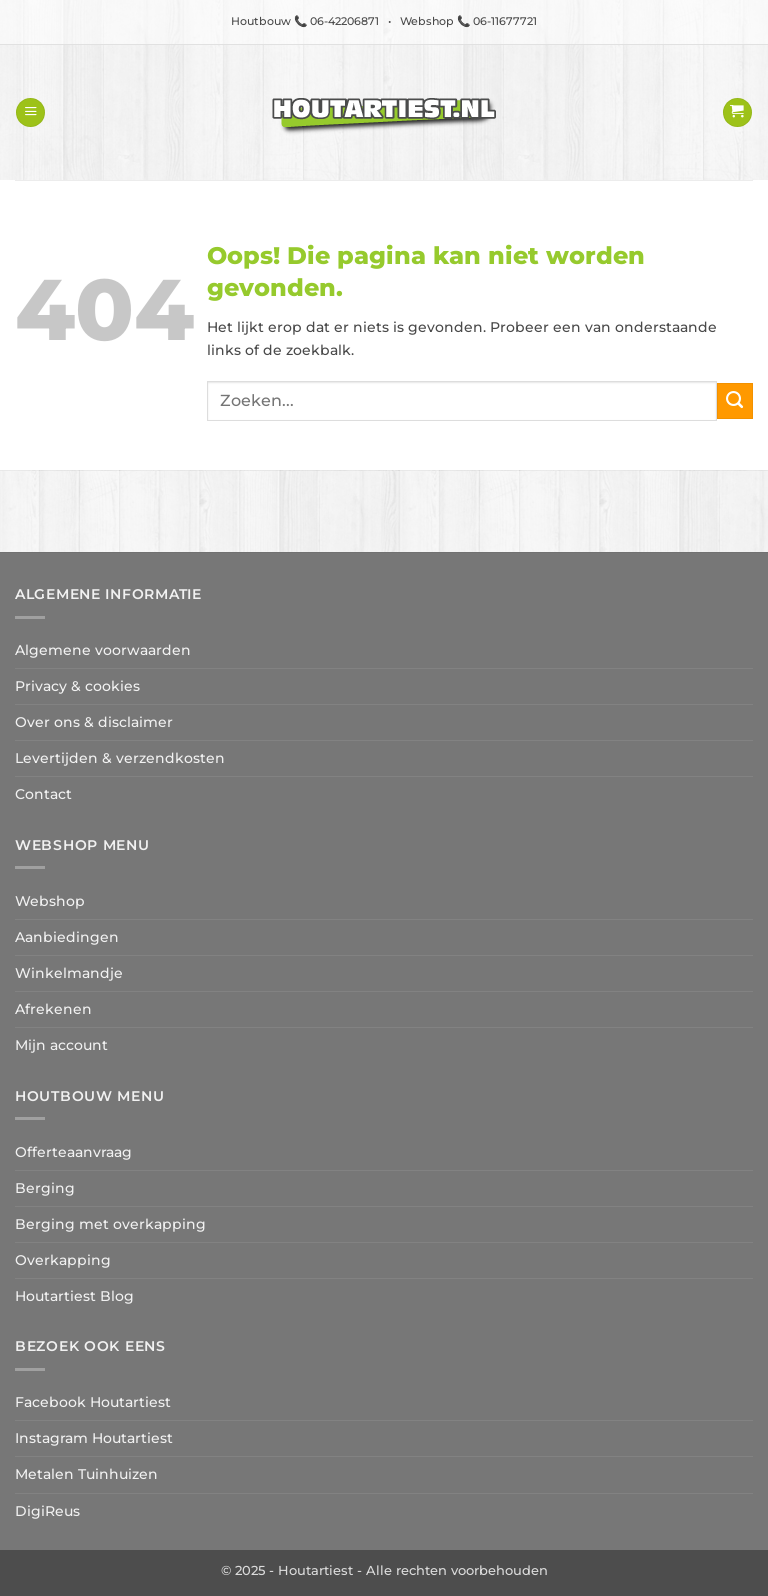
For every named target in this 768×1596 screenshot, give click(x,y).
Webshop (50, 901)
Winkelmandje (69, 973)
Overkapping (63, 1260)
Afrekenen (53, 1009)
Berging (45, 1188)
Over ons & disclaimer (94, 722)
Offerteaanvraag (73, 1152)
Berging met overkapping (110, 1224)
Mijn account (61, 1045)
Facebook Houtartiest (93, 1402)
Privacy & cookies (77, 686)
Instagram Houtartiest (94, 1438)
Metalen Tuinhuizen (86, 1474)
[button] (30, 113)
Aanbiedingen (67, 937)
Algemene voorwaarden (103, 650)
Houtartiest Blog (74, 1296)
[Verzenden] (735, 401)
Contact (43, 794)
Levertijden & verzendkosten (120, 758)
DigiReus (47, 1511)
